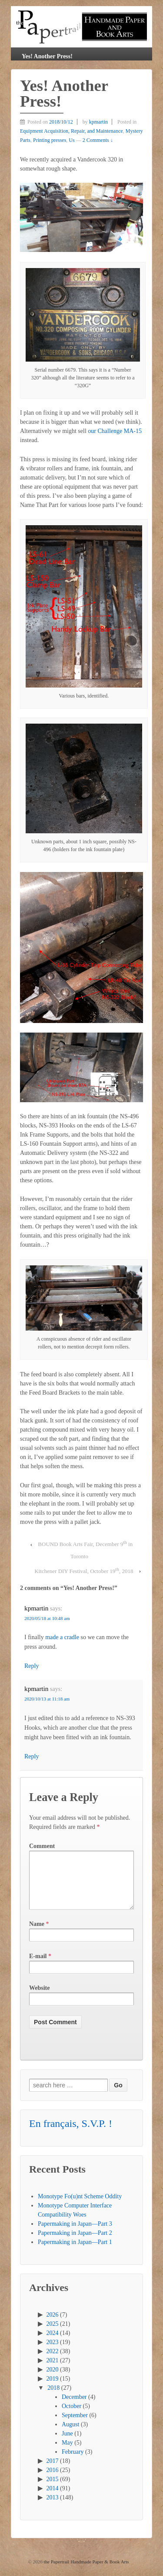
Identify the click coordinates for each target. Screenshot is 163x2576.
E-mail (38, 1966)
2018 (53, 2398)
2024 (53, 2343)
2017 (53, 2471)
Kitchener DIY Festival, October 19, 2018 (83, 1570)
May (67, 2453)
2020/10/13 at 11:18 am (47, 1698)
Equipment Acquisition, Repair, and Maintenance (71, 131)
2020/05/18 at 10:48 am (47, 1618)
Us (71, 140)
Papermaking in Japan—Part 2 (75, 2243)
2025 (53, 2334)
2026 (53, 2325)
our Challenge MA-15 (115, 431)
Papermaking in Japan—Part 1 (75, 2252)
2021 (53, 2371)
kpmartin (98, 122)
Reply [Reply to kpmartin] (31, 1666)
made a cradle (62, 1637)
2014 (53, 2499)
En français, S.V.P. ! (70, 2134)
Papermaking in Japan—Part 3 (75, 2234)
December (74, 2407)
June (67, 2444)
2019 (53, 2389)
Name (36, 1934)
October (71, 2416)
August (70, 2435)
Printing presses (49, 140)
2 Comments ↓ (98, 140)
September (75, 2425)
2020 (53, 2380)
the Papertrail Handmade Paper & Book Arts (86, 2572)
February (73, 2462)
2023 (53, 2352)
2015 (53, 2489)
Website (39, 1998)
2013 (53, 2508)
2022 (53, 2361)
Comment (42, 1846)
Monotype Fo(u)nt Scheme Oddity (80, 2207)
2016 (53, 2480)
